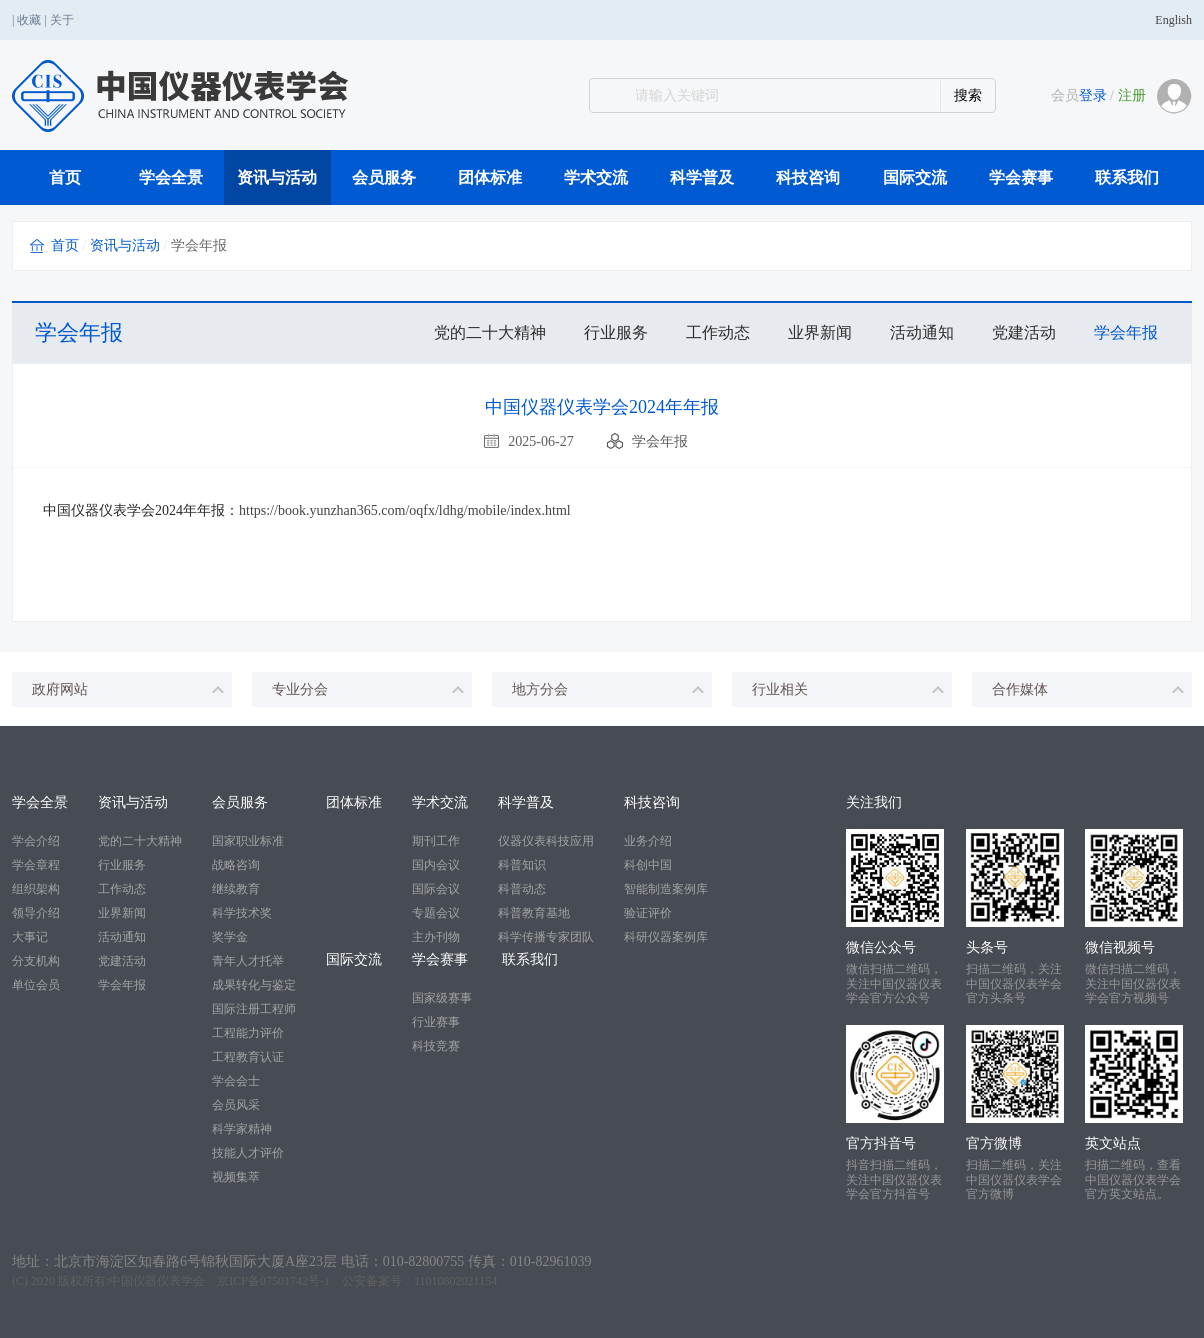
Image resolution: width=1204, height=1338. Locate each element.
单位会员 (36, 985)
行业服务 (616, 332)
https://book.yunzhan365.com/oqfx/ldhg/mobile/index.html (405, 510)
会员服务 (384, 177)
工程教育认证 (248, 1057)
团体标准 (490, 177)
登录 (1093, 95)
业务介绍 (648, 841)
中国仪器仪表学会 (157, 1281)
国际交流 (915, 177)
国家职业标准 (248, 841)
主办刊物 (436, 937)
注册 (1132, 95)
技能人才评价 (248, 1153)
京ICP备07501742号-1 (273, 1281)
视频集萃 (236, 1177)
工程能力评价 (248, 1033)
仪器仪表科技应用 (546, 841)
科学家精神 (242, 1129)
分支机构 (36, 961)
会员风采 (236, 1105)
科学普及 (702, 177)
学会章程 (36, 865)
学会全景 (171, 177)
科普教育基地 (534, 913)
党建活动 (1024, 332)
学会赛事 (1021, 177)
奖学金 (230, 937)
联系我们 (1127, 177)
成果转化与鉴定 (254, 985)
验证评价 (648, 913)
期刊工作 (436, 841)
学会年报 (1126, 332)
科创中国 (648, 865)
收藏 (29, 20)
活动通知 (922, 332)
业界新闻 (820, 332)
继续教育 (236, 889)
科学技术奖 (242, 913)
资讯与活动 (277, 177)
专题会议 (436, 913)
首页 (65, 177)
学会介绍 (36, 841)
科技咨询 (808, 177)
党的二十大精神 (490, 332)
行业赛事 (436, 1022)
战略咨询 (236, 865)
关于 (62, 20)
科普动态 (522, 889)
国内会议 (436, 865)
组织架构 (36, 889)
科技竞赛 (436, 1046)
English (1173, 20)
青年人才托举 (248, 961)
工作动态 (718, 332)
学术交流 (596, 177)
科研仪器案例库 (666, 937)
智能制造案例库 (666, 889)
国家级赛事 (442, 998)
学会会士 (236, 1081)
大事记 (30, 937)
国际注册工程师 (254, 1009)
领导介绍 (36, 913)
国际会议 (436, 889)
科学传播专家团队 (546, 937)
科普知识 (522, 865)
